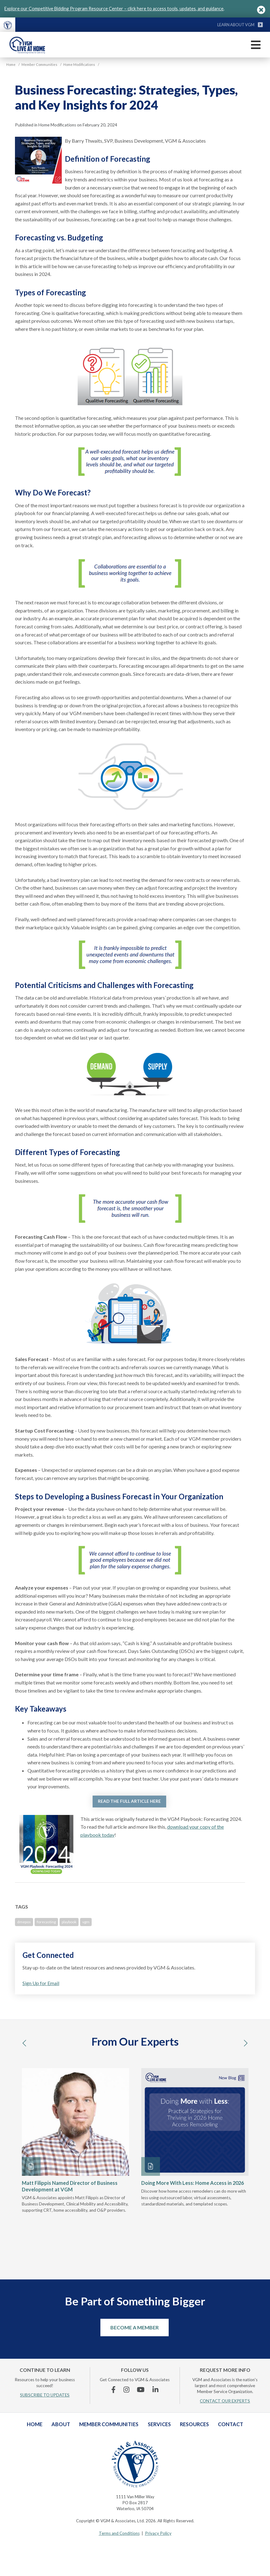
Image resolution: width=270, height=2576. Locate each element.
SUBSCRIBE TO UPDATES (45, 2394)
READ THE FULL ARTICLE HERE (129, 1801)
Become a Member (134, 2327)
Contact (230, 2424)
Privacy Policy (158, 2533)
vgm (85, 1922)
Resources (194, 2424)
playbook (69, 1922)
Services (159, 2424)
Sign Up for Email (40, 1983)
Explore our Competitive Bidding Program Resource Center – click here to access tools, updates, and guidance (114, 8)
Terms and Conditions (119, 2533)
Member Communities (108, 2424)
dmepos (24, 1922)
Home (34, 2424)
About (60, 2424)
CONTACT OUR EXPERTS (225, 2400)
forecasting (46, 1922)
